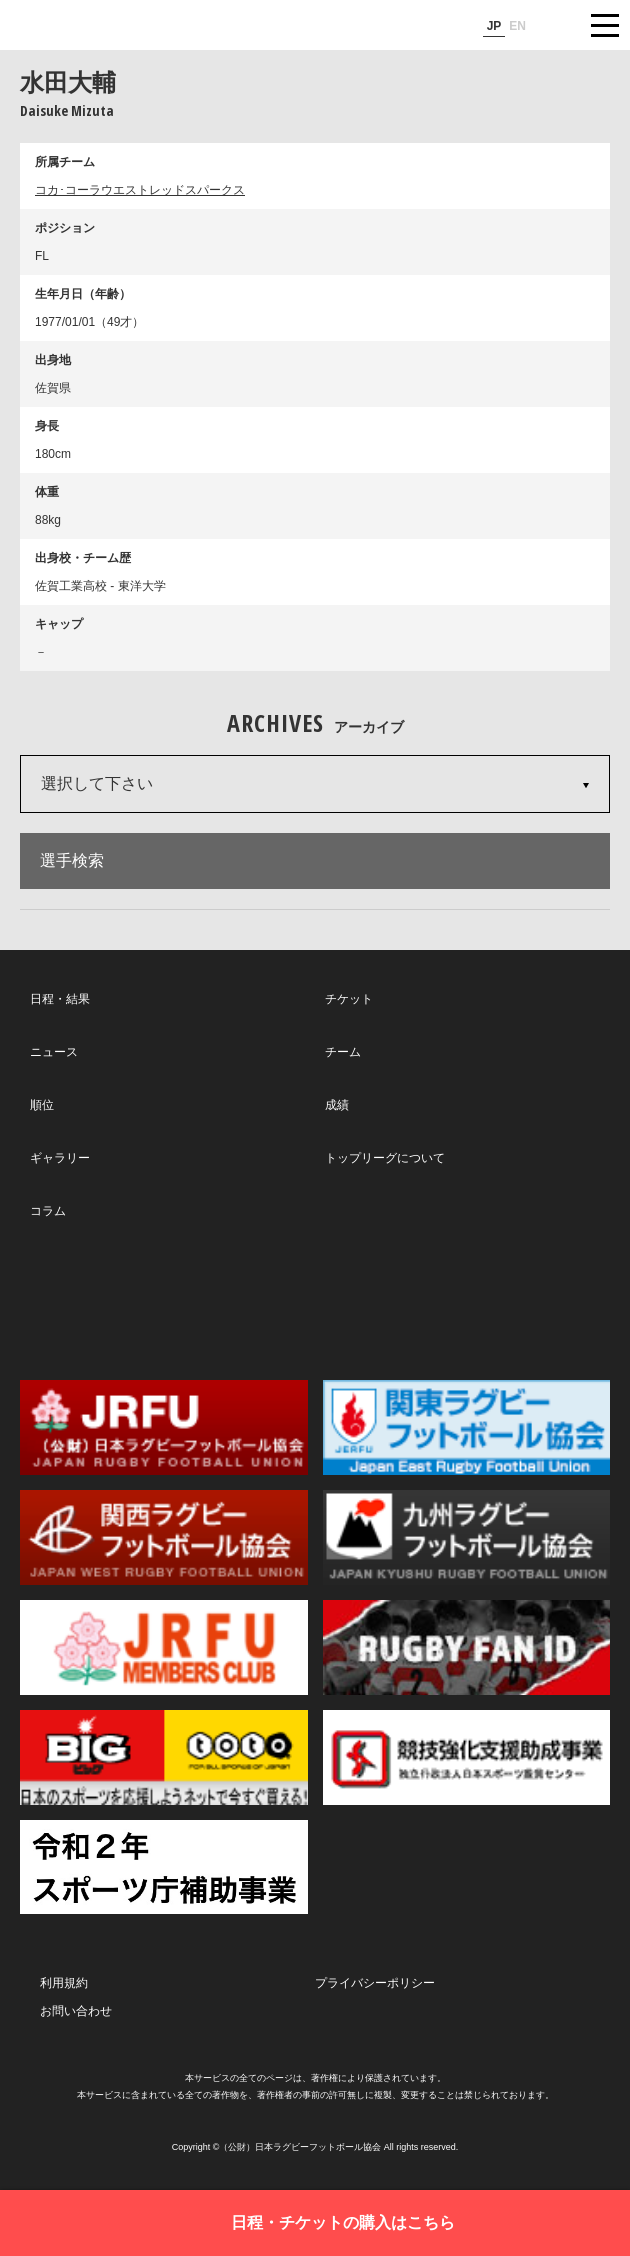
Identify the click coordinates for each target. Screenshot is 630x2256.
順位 (42, 1105)
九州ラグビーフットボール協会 (467, 1537)
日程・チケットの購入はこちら (343, 2222)
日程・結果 (60, 999)
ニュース (54, 1052)
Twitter (124, 1298)
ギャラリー (60, 1158)
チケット (349, 999)
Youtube (500, 1300)
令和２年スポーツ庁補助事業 (164, 1867)
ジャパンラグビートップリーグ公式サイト (75, 26)
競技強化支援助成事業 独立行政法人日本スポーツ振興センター (467, 1757)
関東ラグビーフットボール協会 (467, 1427)
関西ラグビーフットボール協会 (164, 1537)
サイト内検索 (555, 25)
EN (517, 26)
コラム (48, 1211)
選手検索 (72, 860)
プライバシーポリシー (375, 1983)
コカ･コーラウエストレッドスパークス (140, 190)
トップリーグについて (385, 1158)
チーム (343, 1052)
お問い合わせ (76, 2011)
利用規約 (64, 1983)
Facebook (312, 1300)
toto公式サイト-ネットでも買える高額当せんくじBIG (164, 1757)
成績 (337, 1105)
